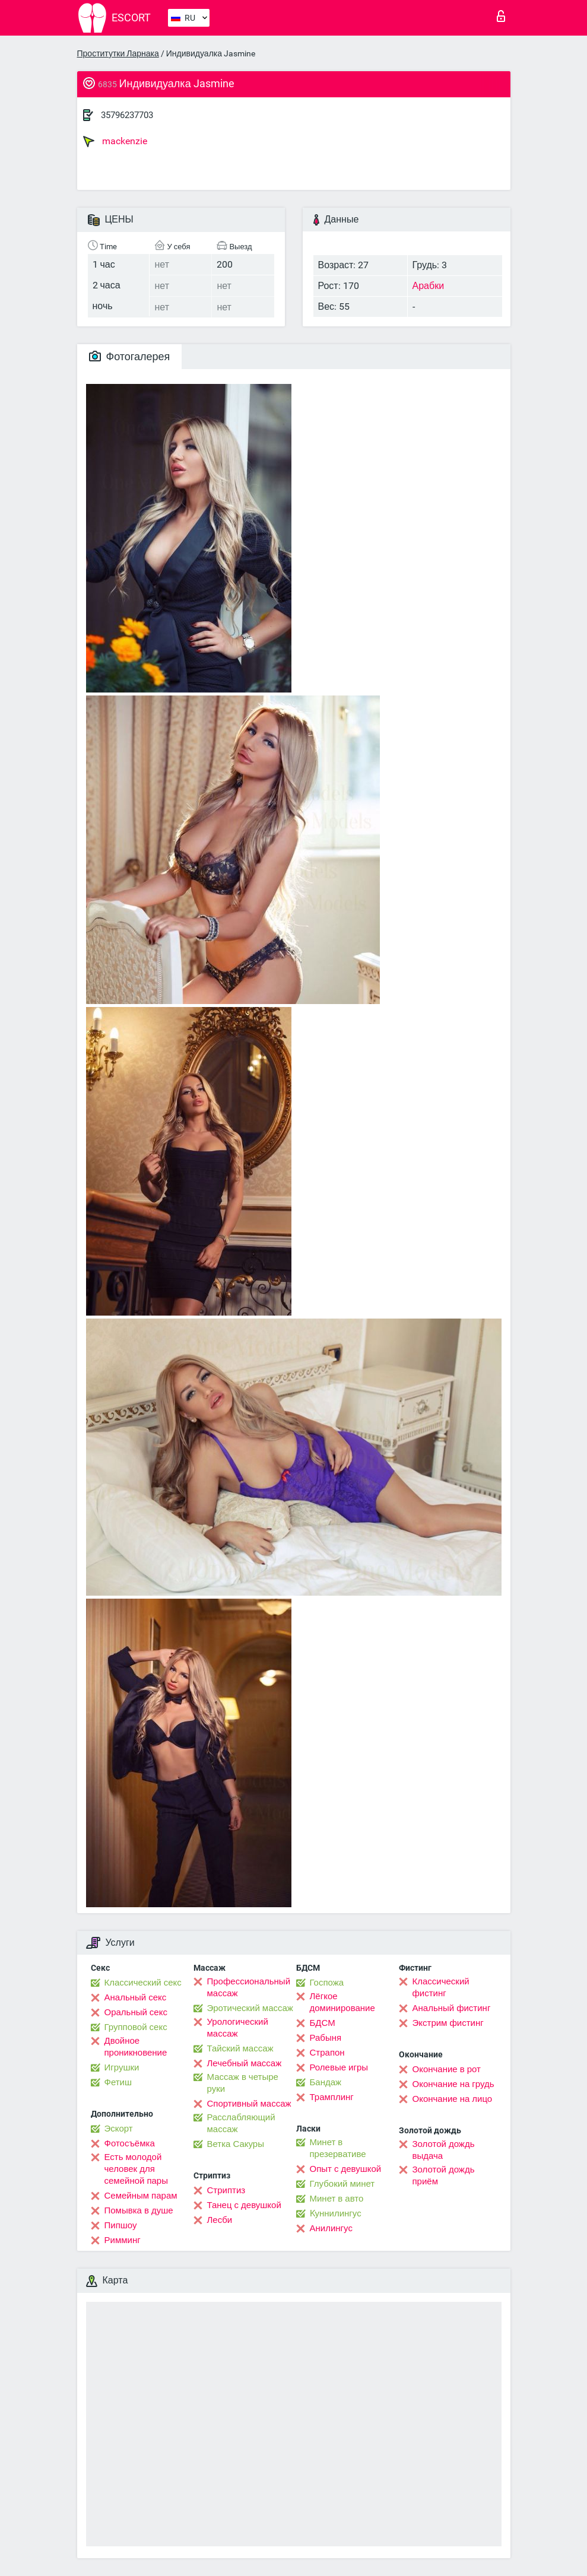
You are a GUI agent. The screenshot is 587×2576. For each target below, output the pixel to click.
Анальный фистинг (452, 2008)
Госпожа (327, 1982)
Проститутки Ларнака (118, 53)
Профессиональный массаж (249, 1987)
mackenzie (115, 141)
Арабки (429, 285)
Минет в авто (337, 2198)
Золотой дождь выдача (444, 2150)
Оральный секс (135, 2012)
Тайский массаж (240, 2048)
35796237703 (127, 115)
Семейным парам (140, 2195)
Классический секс (143, 1982)
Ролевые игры (339, 2067)
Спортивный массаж (249, 2103)
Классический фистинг (441, 1987)
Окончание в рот (447, 2069)
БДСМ (322, 2023)
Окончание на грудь (453, 2084)
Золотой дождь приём (444, 2175)
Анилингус (331, 2228)
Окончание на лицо (453, 2099)
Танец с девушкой (244, 2205)
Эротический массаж (250, 2008)
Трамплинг (332, 2097)
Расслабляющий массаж (241, 2123)
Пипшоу (120, 2225)
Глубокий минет (342, 2183)
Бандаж (326, 2082)
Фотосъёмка (129, 2143)
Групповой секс (135, 2027)
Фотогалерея (129, 356)
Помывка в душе (138, 2210)
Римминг (122, 2240)
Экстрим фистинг (448, 2023)
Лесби (220, 2220)
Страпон (327, 2052)
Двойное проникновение (135, 2046)
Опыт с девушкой (346, 2169)
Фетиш (118, 2082)
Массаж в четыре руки (242, 2083)
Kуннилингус (335, 2213)
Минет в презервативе (338, 2148)
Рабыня (326, 2037)
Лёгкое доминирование (342, 2002)
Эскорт (118, 2128)
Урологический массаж (237, 2027)
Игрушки (121, 2067)
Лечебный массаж (244, 2063)
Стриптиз (226, 2190)
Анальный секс (135, 1997)
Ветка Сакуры (235, 2144)
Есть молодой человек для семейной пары (136, 2169)
